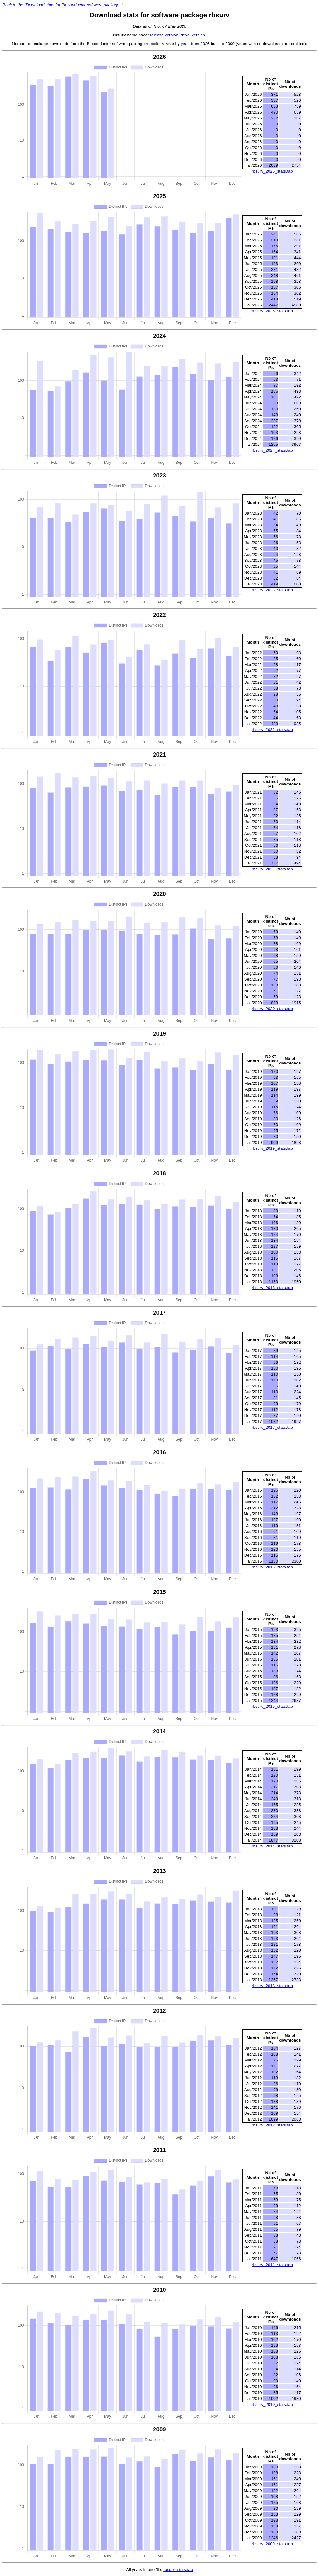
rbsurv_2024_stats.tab (272, 450)
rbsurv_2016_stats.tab (272, 1567)
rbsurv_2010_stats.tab (272, 2404)
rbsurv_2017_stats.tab (272, 1427)
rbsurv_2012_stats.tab (272, 2125)
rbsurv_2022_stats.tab (272, 729)
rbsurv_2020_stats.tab (272, 1008)
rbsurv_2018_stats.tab (272, 1287)
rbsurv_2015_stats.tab (272, 1706)
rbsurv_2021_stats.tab (272, 869)
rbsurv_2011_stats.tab (272, 2264)
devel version (192, 35)
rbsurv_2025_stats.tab (272, 311)
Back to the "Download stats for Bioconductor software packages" (62, 4)
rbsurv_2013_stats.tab (272, 1985)
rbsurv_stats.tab (178, 2569)
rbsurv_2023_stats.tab (272, 590)
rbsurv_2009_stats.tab (272, 2543)
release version (164, 35)
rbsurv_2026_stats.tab (272, 171)
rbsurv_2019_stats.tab (272, 1148)
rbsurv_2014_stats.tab (272, 1846)
